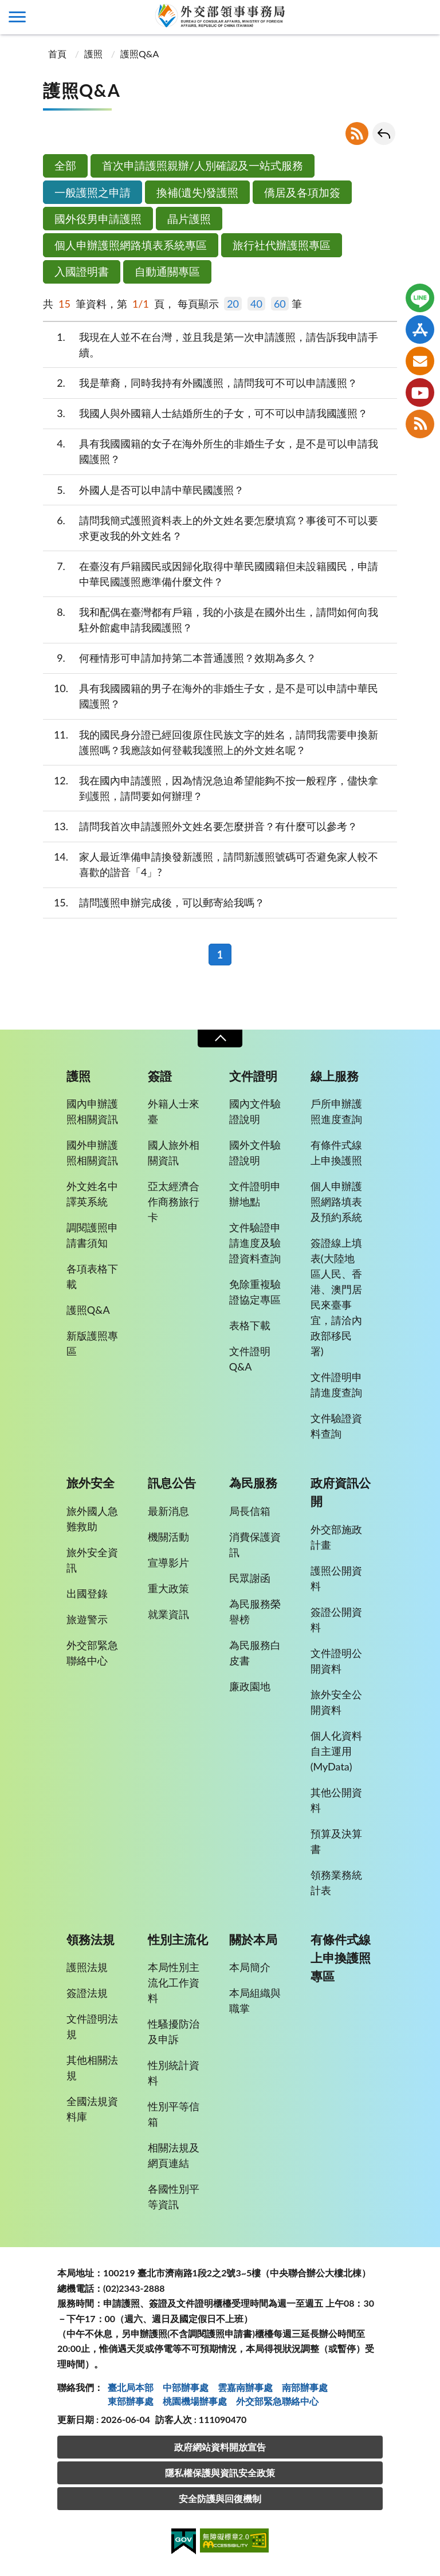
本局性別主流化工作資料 (173, 1982)
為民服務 (253, 1482)
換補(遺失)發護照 (197, 192)
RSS (356, 133)
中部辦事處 (186, 2387)
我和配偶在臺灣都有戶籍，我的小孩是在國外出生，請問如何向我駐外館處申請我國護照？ (210, 619)
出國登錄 (87, 1593)
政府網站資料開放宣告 (220, 2446)
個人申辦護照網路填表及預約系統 (336, 1201)
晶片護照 (189, 218)
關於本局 (253, 1939)
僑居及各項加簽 (302, 192)
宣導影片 (168, 1562)
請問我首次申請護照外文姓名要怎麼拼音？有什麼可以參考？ (200, 826)
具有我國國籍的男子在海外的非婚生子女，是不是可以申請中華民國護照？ (210, 695)
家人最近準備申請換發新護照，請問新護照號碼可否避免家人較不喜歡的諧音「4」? (210, 863)
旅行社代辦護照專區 (282, 245)
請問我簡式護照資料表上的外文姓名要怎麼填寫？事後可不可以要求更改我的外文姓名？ (210, 527)
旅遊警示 (87, 1619)
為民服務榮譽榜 (255, 1611)
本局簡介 (249, 1967)
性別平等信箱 (173, 2114)
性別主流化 (178, 1939)
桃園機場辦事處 (195, 2401)
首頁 (56, 53)
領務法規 (90, 1939)
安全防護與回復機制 (220, 2498)
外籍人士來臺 (173, 1111)
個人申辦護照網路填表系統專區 (130, 245)
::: (6, 9)
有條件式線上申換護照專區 (341, 1958)
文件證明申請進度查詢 (336, 1385)
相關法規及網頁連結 (173, 2155)
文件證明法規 (92, 2026)
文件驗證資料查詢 (336, 1426)
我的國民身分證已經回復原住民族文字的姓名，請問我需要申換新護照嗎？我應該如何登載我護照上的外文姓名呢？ (210, 741)
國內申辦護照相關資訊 (92, 1111)
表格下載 (249, 1325)
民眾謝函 (249, 1578)
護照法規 (87, 1967)
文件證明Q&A (249, 1359)
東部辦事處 (131, 2401)
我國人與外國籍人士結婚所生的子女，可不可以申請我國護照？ (205, 413)
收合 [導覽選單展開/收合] (220, 1038)
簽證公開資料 (336, 1619)
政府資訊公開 (341, 1492)
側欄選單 (17, 16)
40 (256, 303)
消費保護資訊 (255, 1544)
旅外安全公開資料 (336, 1702)
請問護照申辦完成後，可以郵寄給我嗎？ (154, 902)
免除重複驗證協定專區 (255, 1292)
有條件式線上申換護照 (336, 1152)
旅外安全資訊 (92, 1560)
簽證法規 (87, 1992)
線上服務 (335, 1076)
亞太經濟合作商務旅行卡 (173, 1201)
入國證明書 (81, 271)
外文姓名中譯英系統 (92, 1194)
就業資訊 (168, 1614)
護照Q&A (139, 53)
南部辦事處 (305, 2387)
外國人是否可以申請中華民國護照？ (143, 490)
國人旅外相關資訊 (173, 1152)
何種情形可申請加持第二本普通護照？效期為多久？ (179, 658)
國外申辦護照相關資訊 (92, 1152)
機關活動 (168, 1536)
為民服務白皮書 (255, 1653)
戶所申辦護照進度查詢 (336, 1111)
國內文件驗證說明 (255, 1111)
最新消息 (168, 1511)
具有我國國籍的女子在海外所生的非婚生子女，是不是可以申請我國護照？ (210, 450)
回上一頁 (383, 133)
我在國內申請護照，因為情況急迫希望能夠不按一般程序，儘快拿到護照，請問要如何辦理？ (210, 787)
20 (233, 303)
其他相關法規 (92, 2067)
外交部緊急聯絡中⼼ (277, 2401)
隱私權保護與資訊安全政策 (220, 2472)
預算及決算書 (336, 1841)
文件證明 (253, 1076)
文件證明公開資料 (336, 1661)
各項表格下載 (92, 1276)
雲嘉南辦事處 (245, 2387)
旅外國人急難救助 (92, 1519)
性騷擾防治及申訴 (173, 2031)
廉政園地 (249, 1686)
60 (280, 303)
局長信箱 (249, 1511)
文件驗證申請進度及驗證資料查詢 (255, 1243)
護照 (93, 53)
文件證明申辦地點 (255, 1194)
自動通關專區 (167, 271)
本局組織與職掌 (255, 2000)
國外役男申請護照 (98, 218)
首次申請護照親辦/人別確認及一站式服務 (202, 165)
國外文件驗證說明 (255, 1152)
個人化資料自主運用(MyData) (336, 1751)
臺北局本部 (131, 2387)
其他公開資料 (336, 1800)
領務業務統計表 (336, 1882)
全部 (65, 165)
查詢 (423, 17)
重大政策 (168, 1588)
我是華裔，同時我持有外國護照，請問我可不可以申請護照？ (200, 383)
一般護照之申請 (92, 192)
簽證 (160, 1076)
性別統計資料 (173, 2073)
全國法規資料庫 (92, 2109)
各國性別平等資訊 (173, 2196)
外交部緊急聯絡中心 (92, 1653)
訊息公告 (172, 1482)
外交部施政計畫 (336, 1537)
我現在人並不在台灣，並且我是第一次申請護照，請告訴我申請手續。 (210, 344)
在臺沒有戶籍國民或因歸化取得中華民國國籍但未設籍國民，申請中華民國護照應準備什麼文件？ (210, 573)
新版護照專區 (92, 1343)
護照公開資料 (336, 1578)
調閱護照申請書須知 (92, 1235)
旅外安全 (90, 1482)
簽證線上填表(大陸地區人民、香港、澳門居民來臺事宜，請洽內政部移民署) (336, 1296)
